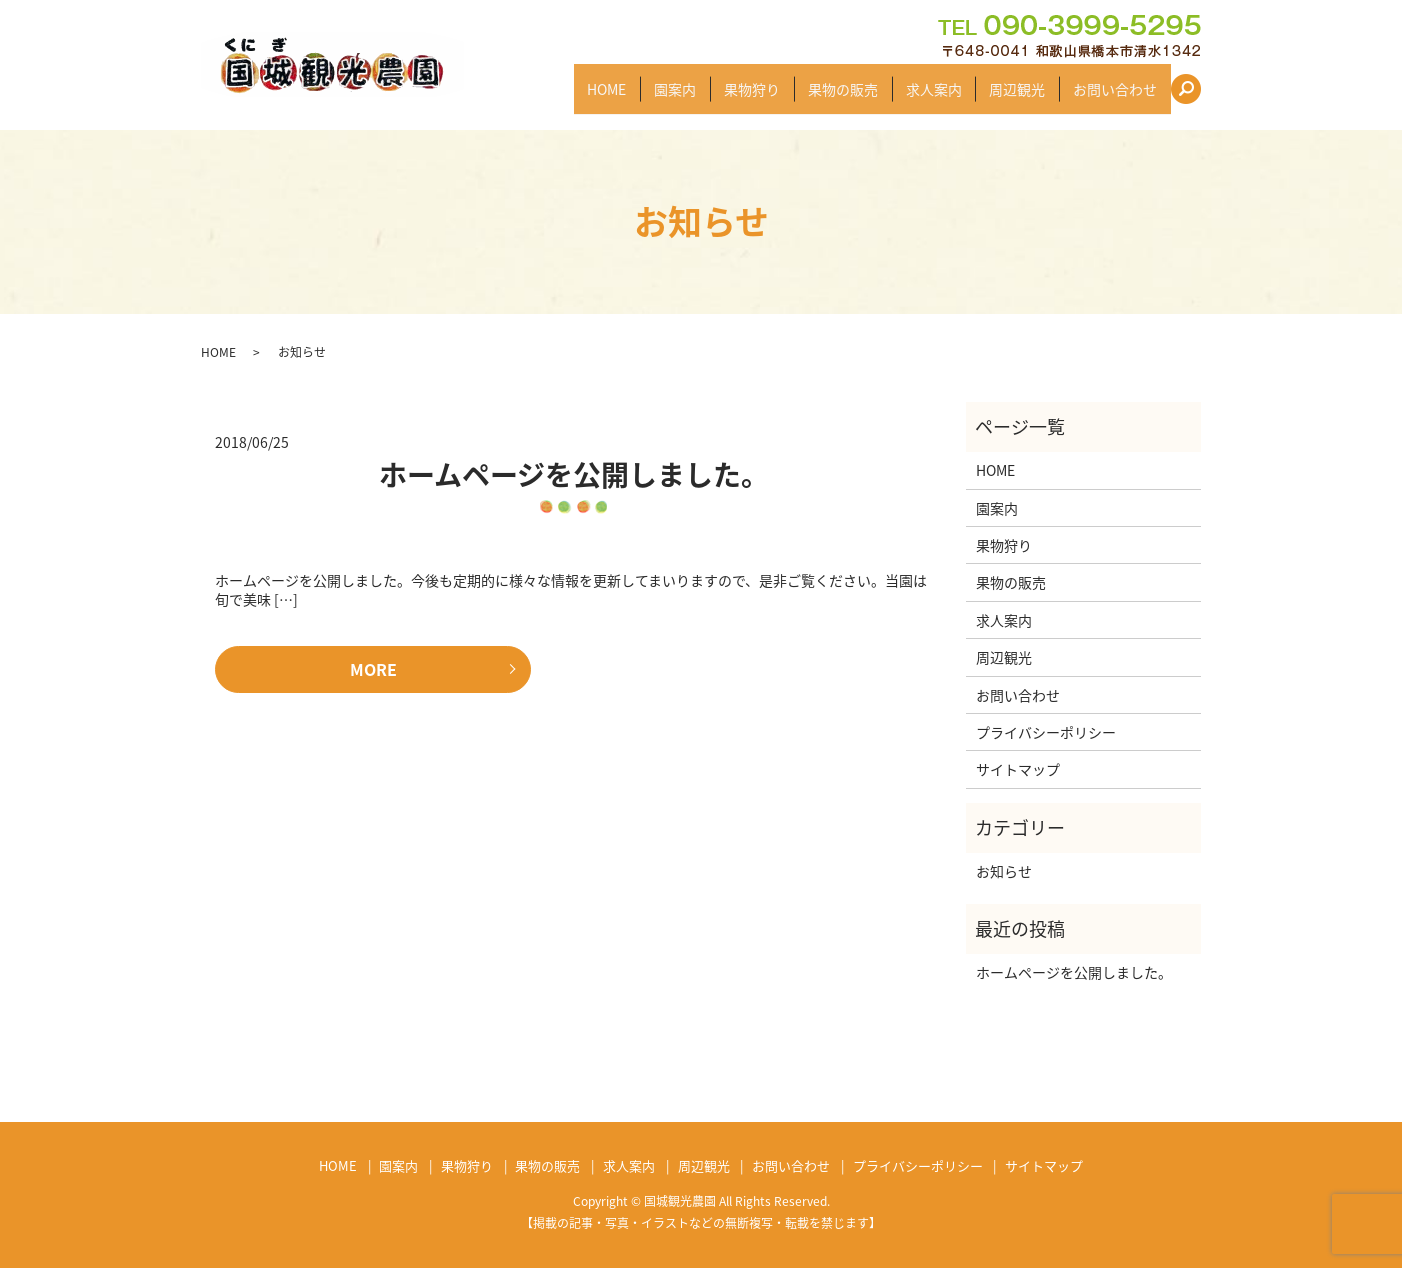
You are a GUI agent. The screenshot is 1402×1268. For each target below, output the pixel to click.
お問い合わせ (1118, 97)
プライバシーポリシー (1046, 732)
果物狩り (776, 97)
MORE (373, 669)
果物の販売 (862, 97)
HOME (642, 97)
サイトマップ (1018, 769)
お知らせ (1004, 871)
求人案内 (947, 97)
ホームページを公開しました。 (574, 474)
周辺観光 (1025, 97)
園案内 (705, 97)
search (1195, 96)
